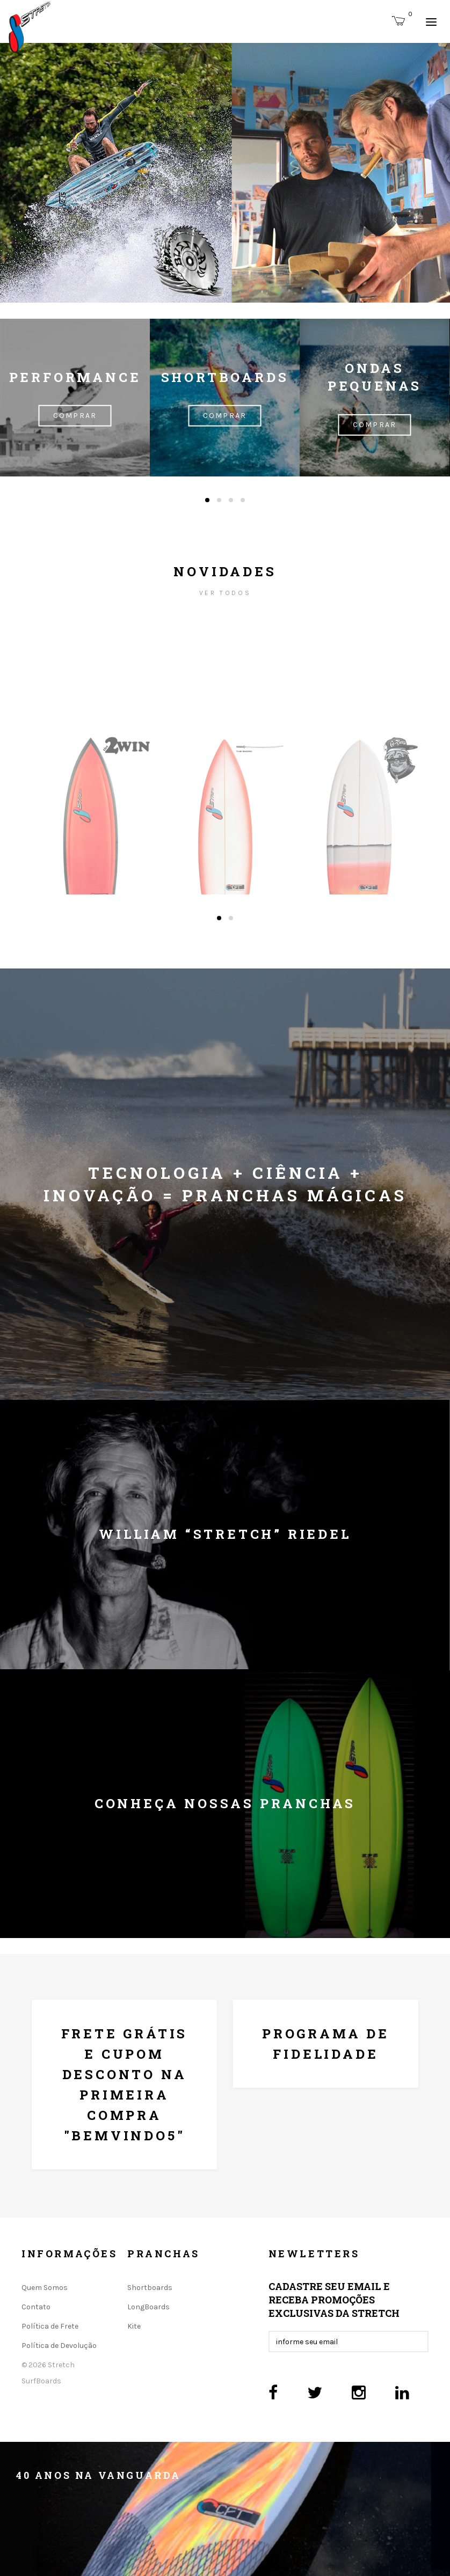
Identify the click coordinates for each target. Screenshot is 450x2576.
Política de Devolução (59, 2345)
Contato (35, 2306)
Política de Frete (49, 2326)
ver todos (225, 593)
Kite (134, 2326)
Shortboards (149, 2287)
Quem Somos (44, 2287)
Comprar (75, 415)
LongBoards (148, 2306)
